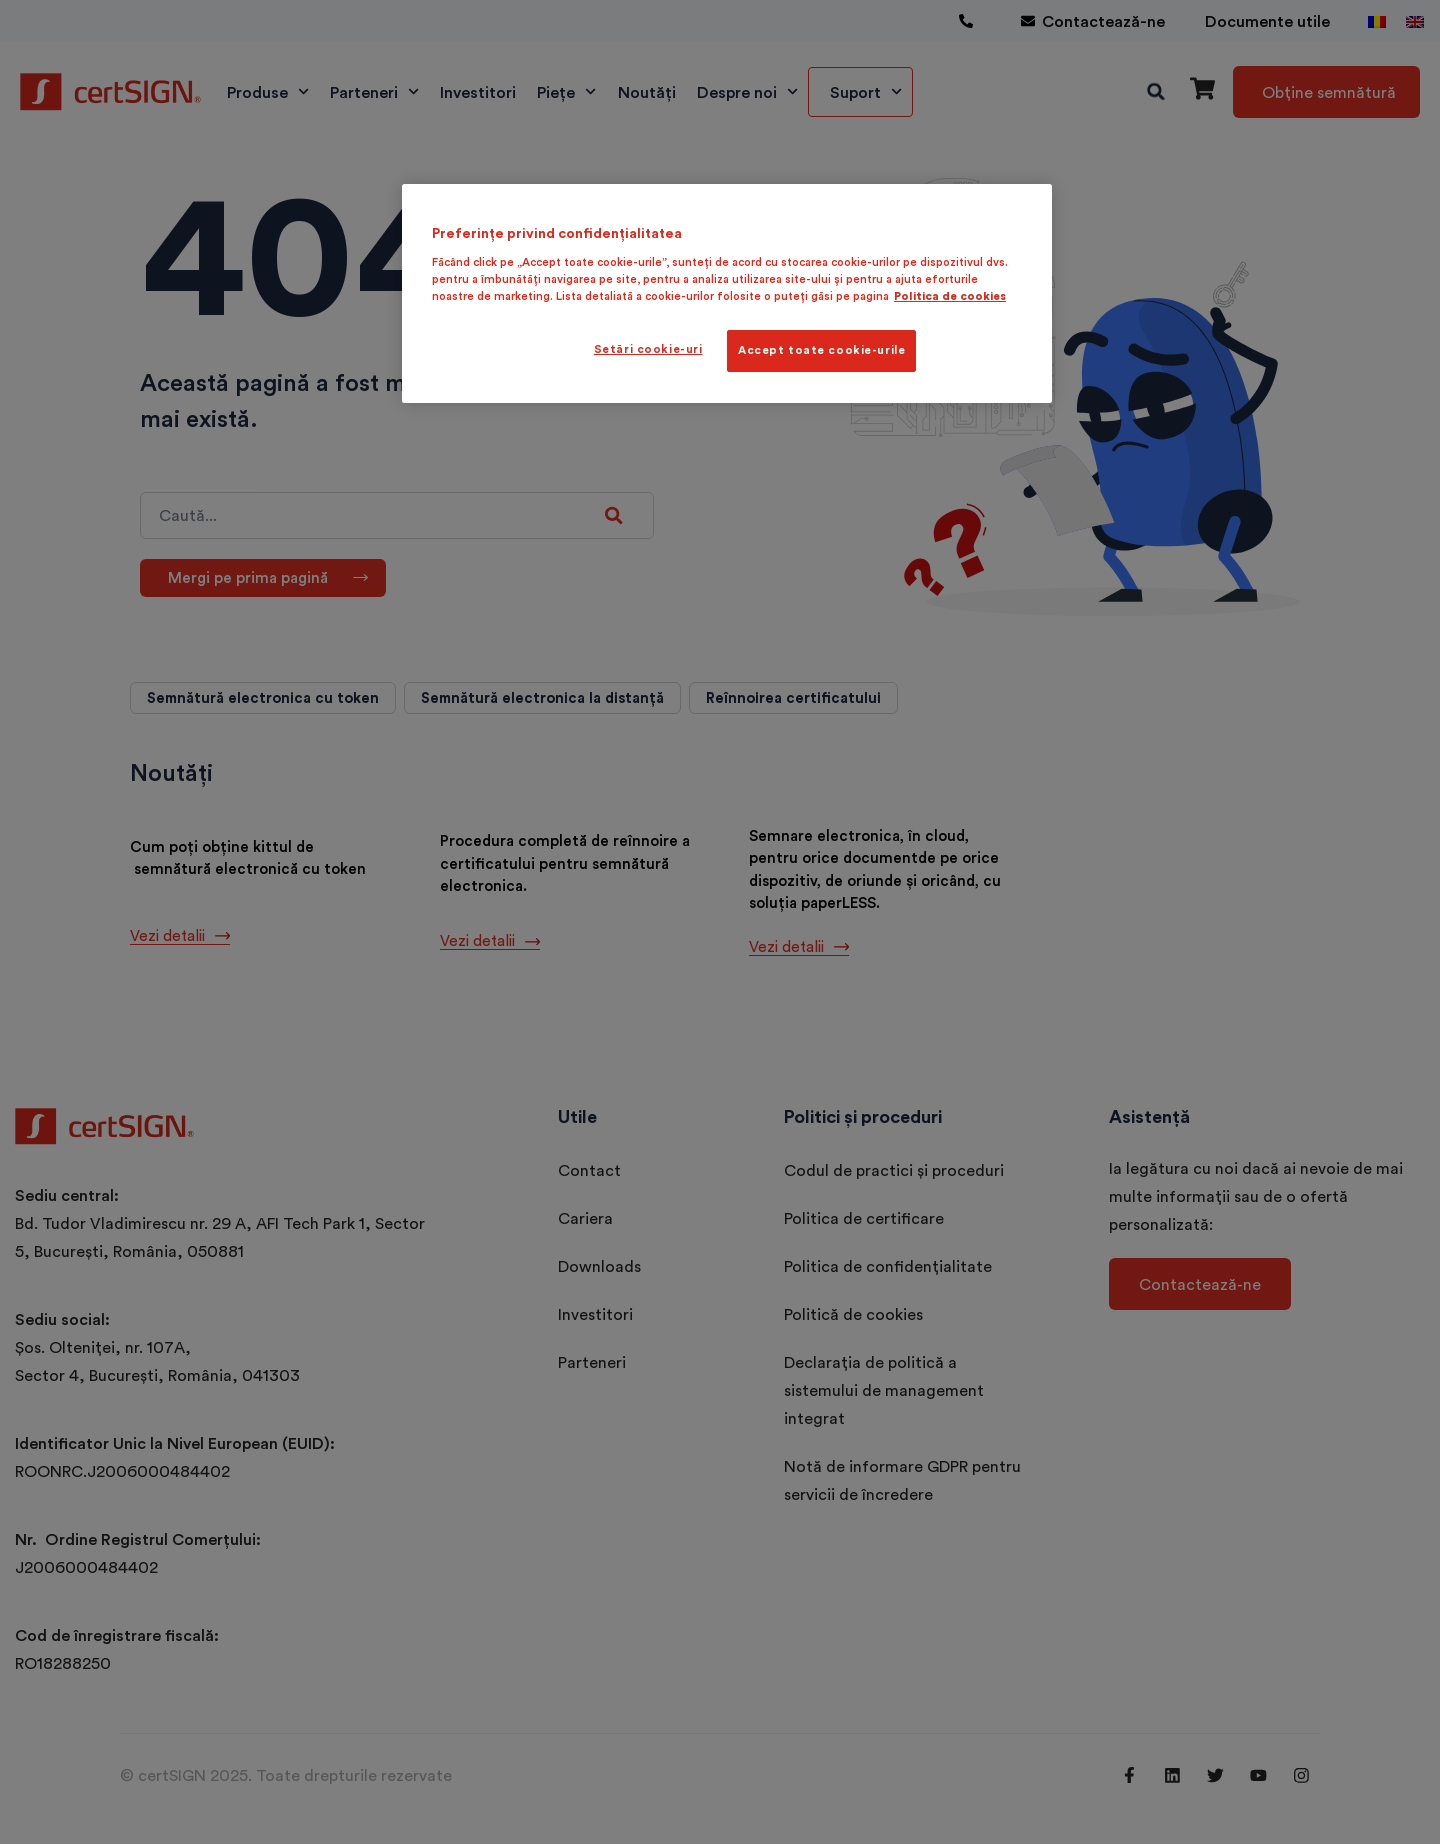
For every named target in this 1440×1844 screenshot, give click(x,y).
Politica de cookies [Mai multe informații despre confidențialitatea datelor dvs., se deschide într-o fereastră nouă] (950, 296)
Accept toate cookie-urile (821, 350)
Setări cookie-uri (648, 349)
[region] (727, 293)
